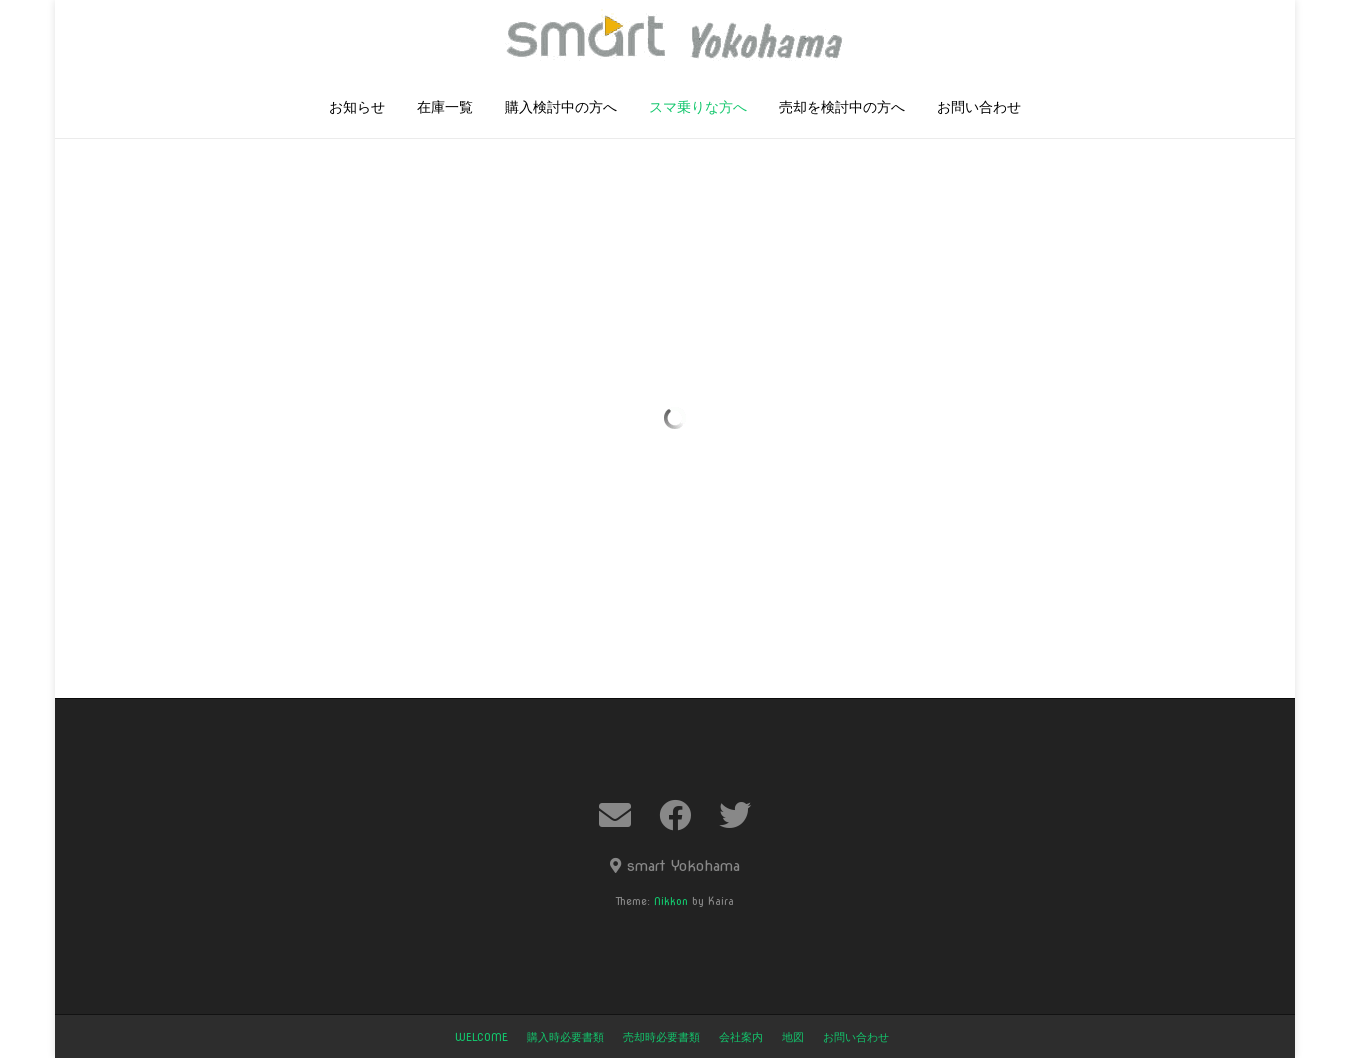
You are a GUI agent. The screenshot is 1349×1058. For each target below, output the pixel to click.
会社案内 (741, 1037)
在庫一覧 (445, 109)
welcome (481, 1037)
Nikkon (671, 901)
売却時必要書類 (661, 1037)
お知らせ (357, 109)
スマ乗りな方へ (698, 109)
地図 (793, 1037)
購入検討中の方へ (561, 109)
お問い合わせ (979, 109)
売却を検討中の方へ (842, 109)
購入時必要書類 (565, 1037)
